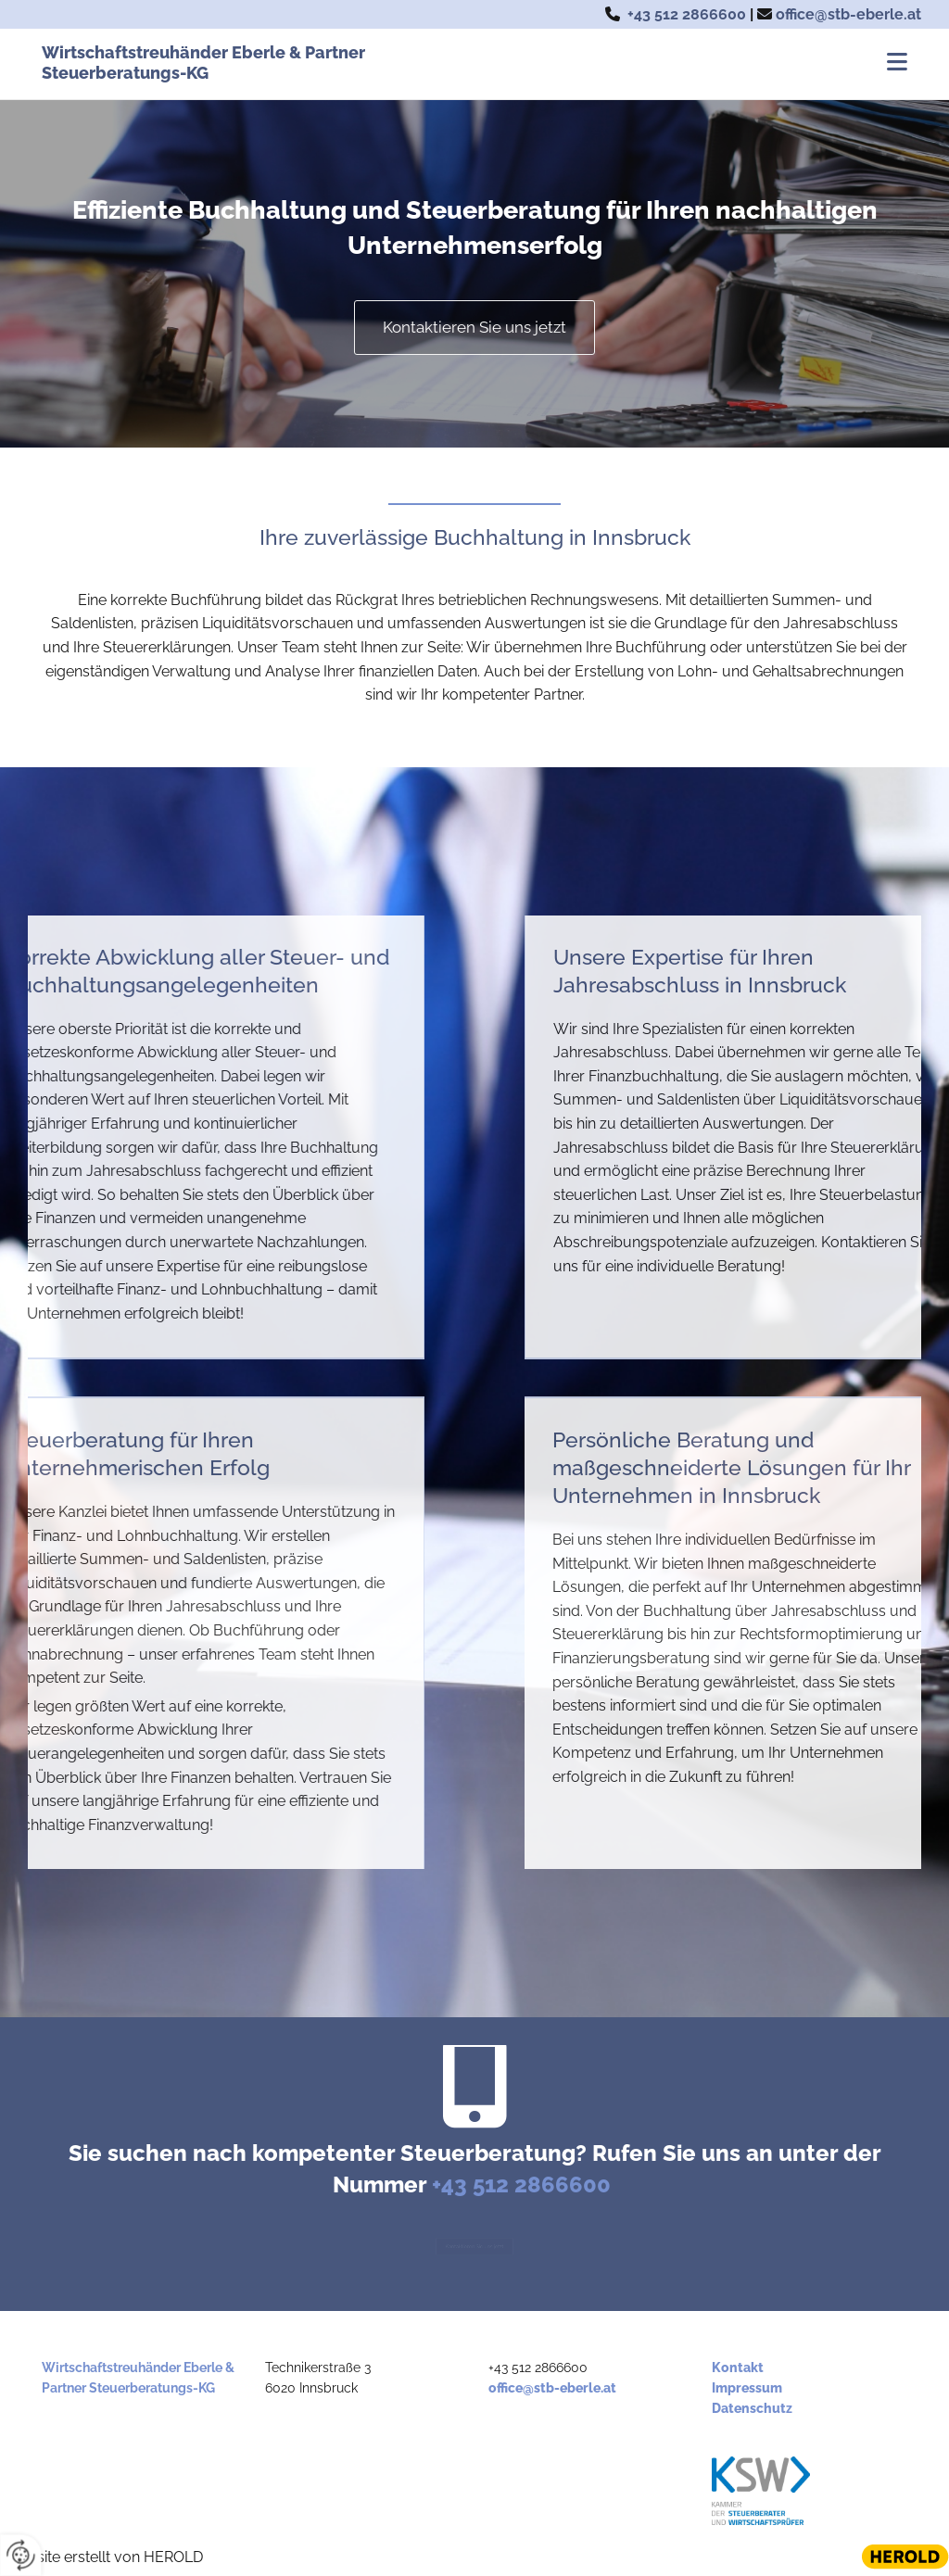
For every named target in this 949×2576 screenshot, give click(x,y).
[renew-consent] (21, 2555)
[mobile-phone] (474, 2091)
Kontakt (738, 2367)
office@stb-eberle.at (848, 14)
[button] (660, 64)
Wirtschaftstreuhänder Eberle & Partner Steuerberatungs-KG (203, 62)
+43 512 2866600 (686, 14)
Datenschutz (752, 2408)
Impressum (747, 2387)
